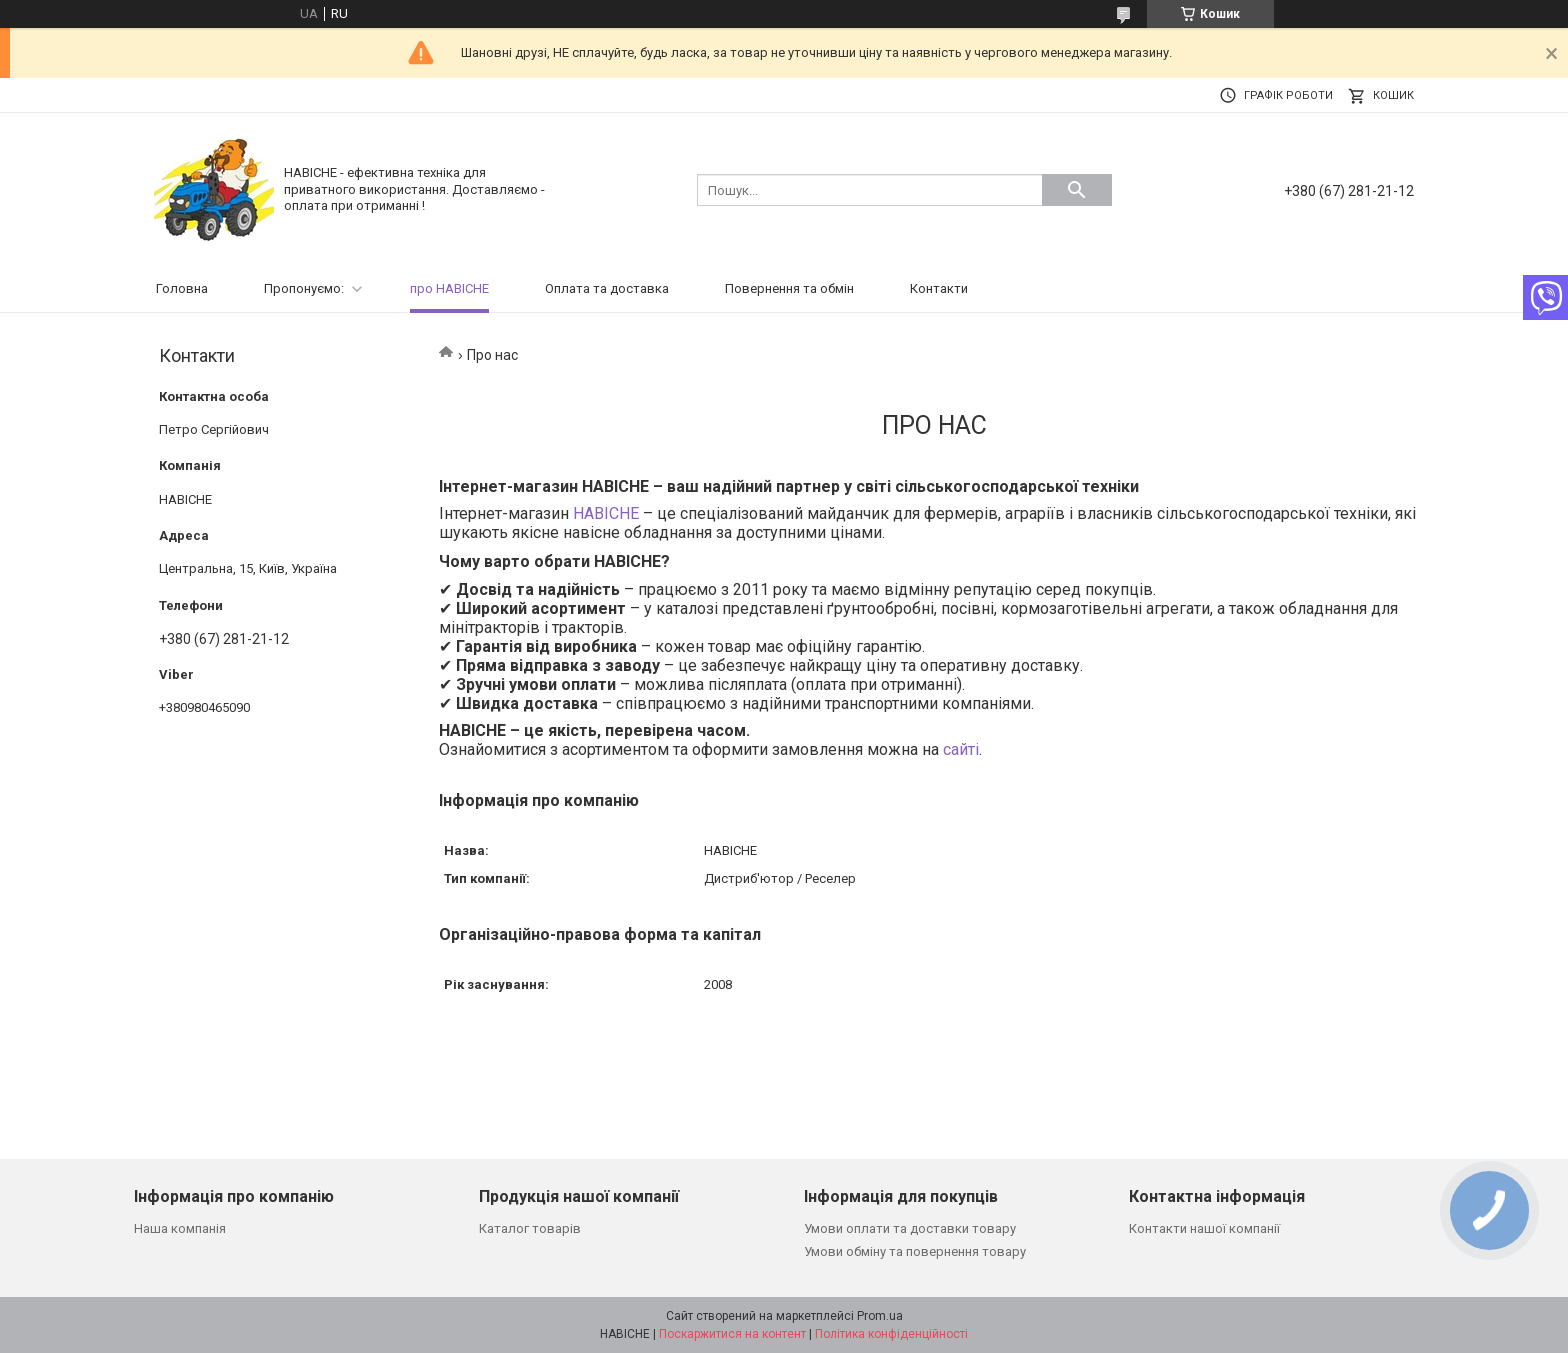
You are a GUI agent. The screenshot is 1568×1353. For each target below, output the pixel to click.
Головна (182, 288)
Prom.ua (880, 1316)
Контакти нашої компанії (1204, 1228)
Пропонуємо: (304, 288)
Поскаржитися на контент (732, 1334)
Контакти (939, 288)
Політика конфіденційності (891, 1334)
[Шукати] (1077, 190)
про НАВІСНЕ (449, 288)
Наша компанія (180, 1228)
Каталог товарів (530, 1228)
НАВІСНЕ (606, 513)
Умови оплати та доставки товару (910, 1228)
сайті (961, 749)
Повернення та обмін (789, 288)
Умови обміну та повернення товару (915, 1251)
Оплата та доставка (607, 288)
